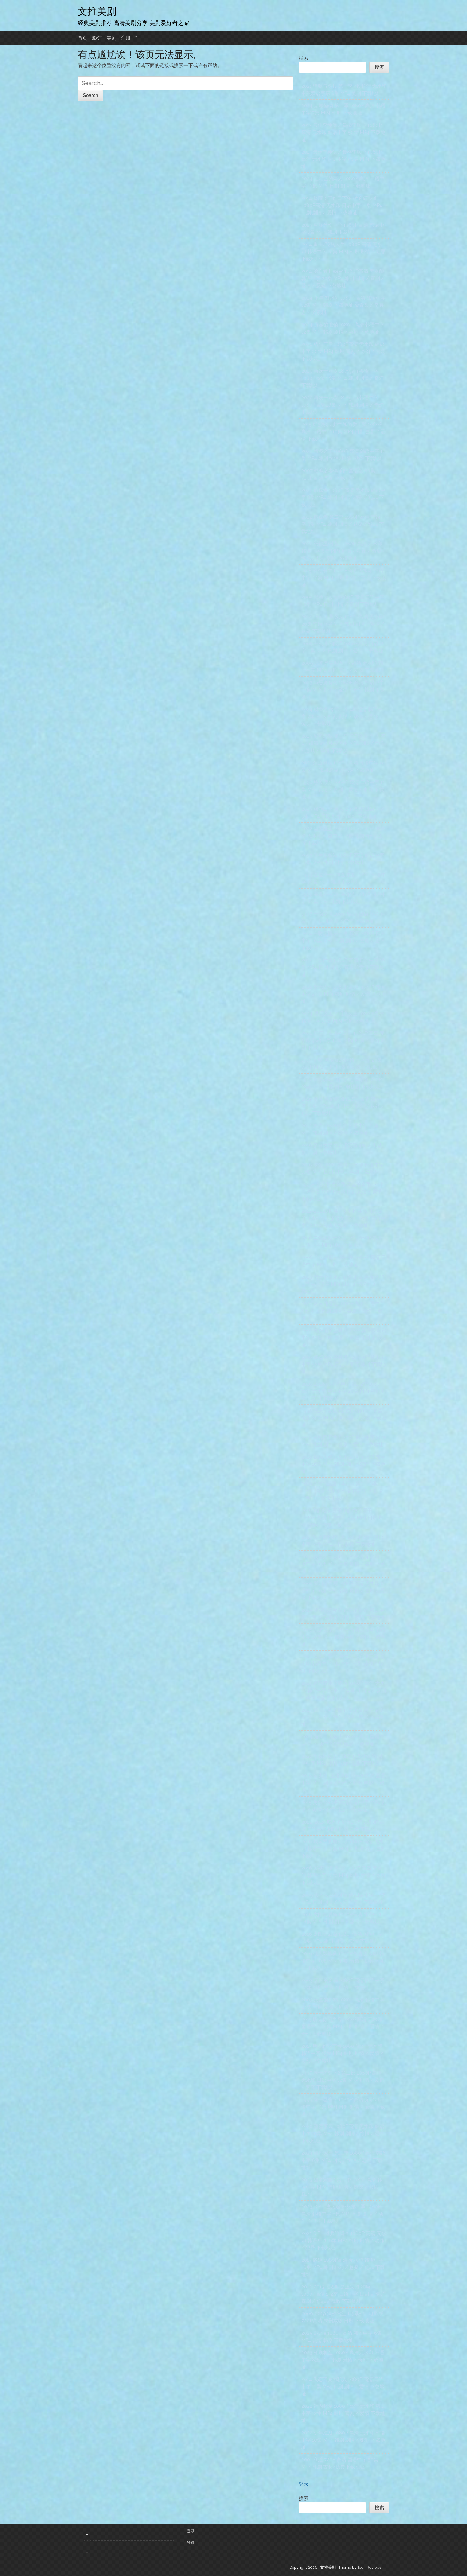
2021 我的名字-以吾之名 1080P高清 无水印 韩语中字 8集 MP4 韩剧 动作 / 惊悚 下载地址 (342, 1664)
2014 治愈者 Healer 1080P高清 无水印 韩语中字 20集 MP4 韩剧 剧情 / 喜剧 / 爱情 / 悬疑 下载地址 (342, 278)
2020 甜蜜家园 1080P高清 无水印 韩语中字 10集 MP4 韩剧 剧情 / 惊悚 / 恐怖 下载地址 (343, 2133)
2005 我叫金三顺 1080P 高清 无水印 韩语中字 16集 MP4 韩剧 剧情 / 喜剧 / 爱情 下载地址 (343, 1591)
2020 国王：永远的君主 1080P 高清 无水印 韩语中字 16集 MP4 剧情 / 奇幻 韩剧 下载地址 (343, 1040)
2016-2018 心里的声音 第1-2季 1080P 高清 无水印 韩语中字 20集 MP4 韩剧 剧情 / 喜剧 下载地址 (344, 1391)
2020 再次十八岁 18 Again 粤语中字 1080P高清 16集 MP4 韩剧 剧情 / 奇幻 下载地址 (342, 378)
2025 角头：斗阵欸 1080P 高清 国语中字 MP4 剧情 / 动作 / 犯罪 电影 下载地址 (342, 1717)
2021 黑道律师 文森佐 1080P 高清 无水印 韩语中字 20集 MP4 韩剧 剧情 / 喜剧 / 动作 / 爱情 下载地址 (343, 1690)
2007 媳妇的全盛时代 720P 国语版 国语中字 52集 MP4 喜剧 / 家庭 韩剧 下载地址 (344, 1364)
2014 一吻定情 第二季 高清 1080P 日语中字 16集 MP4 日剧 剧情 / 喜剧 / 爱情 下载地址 (343, 941)
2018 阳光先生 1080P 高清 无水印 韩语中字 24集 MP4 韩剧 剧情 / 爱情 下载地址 (343, 994)
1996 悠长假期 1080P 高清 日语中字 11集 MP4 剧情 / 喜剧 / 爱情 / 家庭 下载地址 (343, 789)
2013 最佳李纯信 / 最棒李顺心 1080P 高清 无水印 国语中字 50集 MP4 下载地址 (343, 159)
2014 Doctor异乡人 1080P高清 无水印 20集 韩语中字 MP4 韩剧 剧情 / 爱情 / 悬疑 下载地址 (342, 624)
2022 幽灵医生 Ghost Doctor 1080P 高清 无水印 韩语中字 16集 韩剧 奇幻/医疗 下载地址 (343, 836)
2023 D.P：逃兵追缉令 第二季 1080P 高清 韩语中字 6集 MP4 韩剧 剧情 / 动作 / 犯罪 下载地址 (342, 2214)
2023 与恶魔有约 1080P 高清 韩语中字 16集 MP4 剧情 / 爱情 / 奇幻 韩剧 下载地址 (343, 690)
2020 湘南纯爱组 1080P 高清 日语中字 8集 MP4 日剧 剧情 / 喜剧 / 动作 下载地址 (342, 1311)
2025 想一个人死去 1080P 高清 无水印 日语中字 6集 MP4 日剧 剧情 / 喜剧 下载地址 (342, 1284)
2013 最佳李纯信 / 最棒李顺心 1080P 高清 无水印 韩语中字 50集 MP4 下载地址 (343, 132)
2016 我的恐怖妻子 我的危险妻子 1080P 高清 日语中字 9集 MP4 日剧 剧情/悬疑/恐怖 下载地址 (342, 1517)
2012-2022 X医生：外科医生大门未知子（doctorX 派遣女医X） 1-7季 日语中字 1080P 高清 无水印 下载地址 (343, 1218)
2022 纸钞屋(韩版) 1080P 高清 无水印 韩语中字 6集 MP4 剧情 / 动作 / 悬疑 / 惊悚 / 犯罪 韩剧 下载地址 (343, 551)
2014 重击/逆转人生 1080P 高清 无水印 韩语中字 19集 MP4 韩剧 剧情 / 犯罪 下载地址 (343, 252)
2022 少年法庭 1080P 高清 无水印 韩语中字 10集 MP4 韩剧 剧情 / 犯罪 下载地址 (343, 2440)
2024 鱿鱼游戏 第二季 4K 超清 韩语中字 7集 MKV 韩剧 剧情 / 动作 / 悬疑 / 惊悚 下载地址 (342, 716)
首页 (82, 38)
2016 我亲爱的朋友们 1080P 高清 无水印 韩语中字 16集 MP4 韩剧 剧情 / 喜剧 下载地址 (343, 1849)
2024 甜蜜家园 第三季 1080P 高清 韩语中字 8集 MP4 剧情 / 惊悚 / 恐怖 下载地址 (343, 2160)
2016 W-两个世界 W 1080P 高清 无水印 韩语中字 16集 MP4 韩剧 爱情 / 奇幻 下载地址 (343, 1875)
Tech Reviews (369, 2567)
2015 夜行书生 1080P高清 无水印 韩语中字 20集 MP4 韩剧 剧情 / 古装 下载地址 (343, 578)
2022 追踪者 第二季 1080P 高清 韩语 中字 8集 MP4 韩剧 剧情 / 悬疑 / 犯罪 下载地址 (344, 524)
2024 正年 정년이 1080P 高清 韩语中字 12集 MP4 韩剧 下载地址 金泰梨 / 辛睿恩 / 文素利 (343, 305)
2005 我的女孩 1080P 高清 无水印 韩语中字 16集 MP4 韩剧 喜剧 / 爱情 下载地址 (343, 1637)
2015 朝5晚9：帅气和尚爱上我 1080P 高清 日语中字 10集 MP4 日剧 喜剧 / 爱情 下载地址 (343, 432)
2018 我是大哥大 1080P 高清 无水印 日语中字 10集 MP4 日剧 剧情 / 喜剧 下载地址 (343, 1564)
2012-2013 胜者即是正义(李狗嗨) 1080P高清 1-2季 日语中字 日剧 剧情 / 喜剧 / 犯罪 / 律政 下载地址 (342, 2294)
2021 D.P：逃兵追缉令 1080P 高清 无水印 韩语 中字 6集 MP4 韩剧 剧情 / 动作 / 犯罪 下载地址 (343, 2240)
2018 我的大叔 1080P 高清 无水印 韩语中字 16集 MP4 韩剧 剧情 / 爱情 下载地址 (343, 1464)
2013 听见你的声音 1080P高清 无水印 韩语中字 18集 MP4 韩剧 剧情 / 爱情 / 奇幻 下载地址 (342, 2053)
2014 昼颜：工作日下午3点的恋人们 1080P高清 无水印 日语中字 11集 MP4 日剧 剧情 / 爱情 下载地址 (341, 205)
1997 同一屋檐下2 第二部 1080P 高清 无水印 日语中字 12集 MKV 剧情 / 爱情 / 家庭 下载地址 (342, 2080)
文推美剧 (97, 11)
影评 (97, 38)
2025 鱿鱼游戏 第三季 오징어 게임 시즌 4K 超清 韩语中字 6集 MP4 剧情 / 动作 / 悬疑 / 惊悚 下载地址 (343, 743)
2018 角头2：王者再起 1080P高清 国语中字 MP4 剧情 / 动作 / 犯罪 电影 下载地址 (343, 1783)
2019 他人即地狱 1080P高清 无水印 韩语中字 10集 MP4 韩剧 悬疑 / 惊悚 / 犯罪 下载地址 (343, 1961)
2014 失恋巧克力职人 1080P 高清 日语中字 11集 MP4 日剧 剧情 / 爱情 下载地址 (342, 2386)
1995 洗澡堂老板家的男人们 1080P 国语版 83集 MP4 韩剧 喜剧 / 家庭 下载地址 (343, 1418)
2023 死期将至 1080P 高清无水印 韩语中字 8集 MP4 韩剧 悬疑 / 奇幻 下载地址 (342, 2360)
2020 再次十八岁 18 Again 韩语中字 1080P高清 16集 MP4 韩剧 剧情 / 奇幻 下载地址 (342, 405)
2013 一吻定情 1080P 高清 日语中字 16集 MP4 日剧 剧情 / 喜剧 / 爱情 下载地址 (343, 967)
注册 (126, 38)
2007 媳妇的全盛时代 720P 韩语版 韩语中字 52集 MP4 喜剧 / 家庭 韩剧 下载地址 (344, 1338)
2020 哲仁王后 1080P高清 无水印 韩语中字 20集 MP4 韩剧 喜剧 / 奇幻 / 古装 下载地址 (343, 351)
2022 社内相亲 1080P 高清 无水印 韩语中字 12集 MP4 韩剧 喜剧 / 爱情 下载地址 (343, 2413)
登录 (303, 2484)
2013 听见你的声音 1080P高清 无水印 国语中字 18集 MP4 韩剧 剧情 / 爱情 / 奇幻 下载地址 (342, 2027)
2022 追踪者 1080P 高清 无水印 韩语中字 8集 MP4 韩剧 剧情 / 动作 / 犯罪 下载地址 (343, 497)
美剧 (111, 38)
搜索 (303, 58)
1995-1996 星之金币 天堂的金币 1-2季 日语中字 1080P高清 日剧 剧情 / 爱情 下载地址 (342, 1191)
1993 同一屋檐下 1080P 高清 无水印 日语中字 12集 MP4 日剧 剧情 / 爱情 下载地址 (343, 2107)
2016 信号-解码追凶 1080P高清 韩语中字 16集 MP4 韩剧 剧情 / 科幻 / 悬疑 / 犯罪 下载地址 (343, 1106)
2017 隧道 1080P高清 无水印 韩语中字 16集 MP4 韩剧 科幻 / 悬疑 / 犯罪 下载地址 (343, 2267)
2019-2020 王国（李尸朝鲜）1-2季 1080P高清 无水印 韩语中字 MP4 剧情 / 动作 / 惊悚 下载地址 (342, 1491)
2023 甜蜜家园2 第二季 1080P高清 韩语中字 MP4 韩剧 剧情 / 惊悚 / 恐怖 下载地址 (342, 2187)
